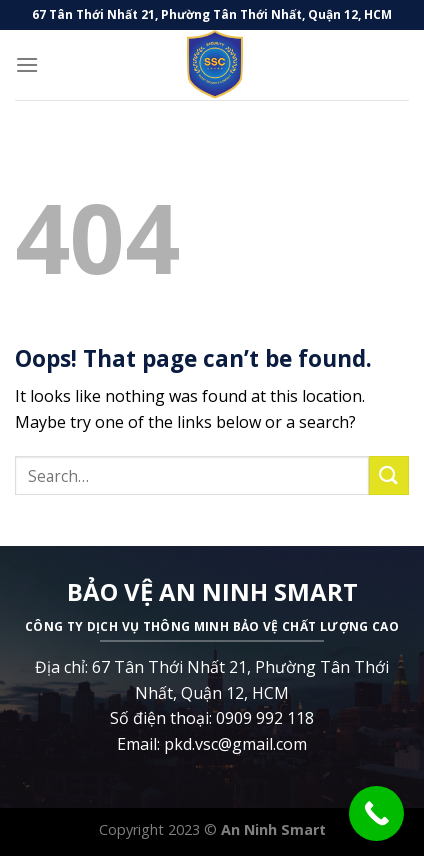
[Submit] (389, 475)
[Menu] (27, 64)
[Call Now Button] (376, 813)
